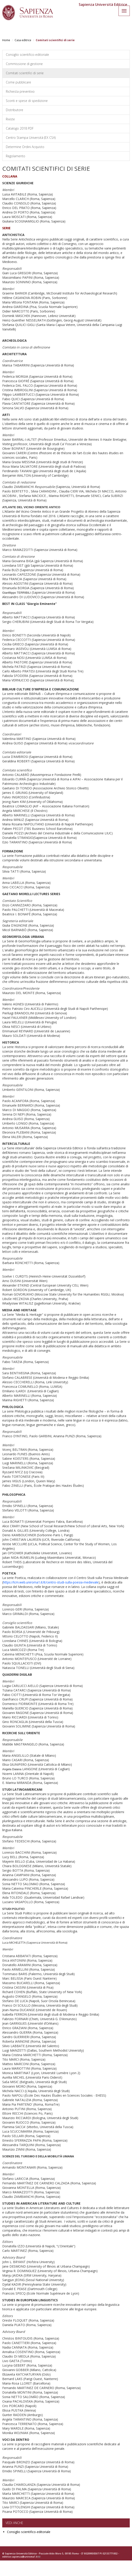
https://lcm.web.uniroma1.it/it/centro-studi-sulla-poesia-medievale (50, 1582)
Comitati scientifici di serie (25, 73)
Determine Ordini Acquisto (25, 147)
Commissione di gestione (24, 64)
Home (6, 40)
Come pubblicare (18, 82)
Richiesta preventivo (20, 91)
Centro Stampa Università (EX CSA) (31, 137)
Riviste (10, 119)
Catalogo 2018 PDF (20, 128)
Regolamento (15, 156)
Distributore (14, 110)
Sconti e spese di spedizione (27, 101)
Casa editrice (23, 40)
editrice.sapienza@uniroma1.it (21, 2556)
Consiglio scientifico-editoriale (27, 54)
